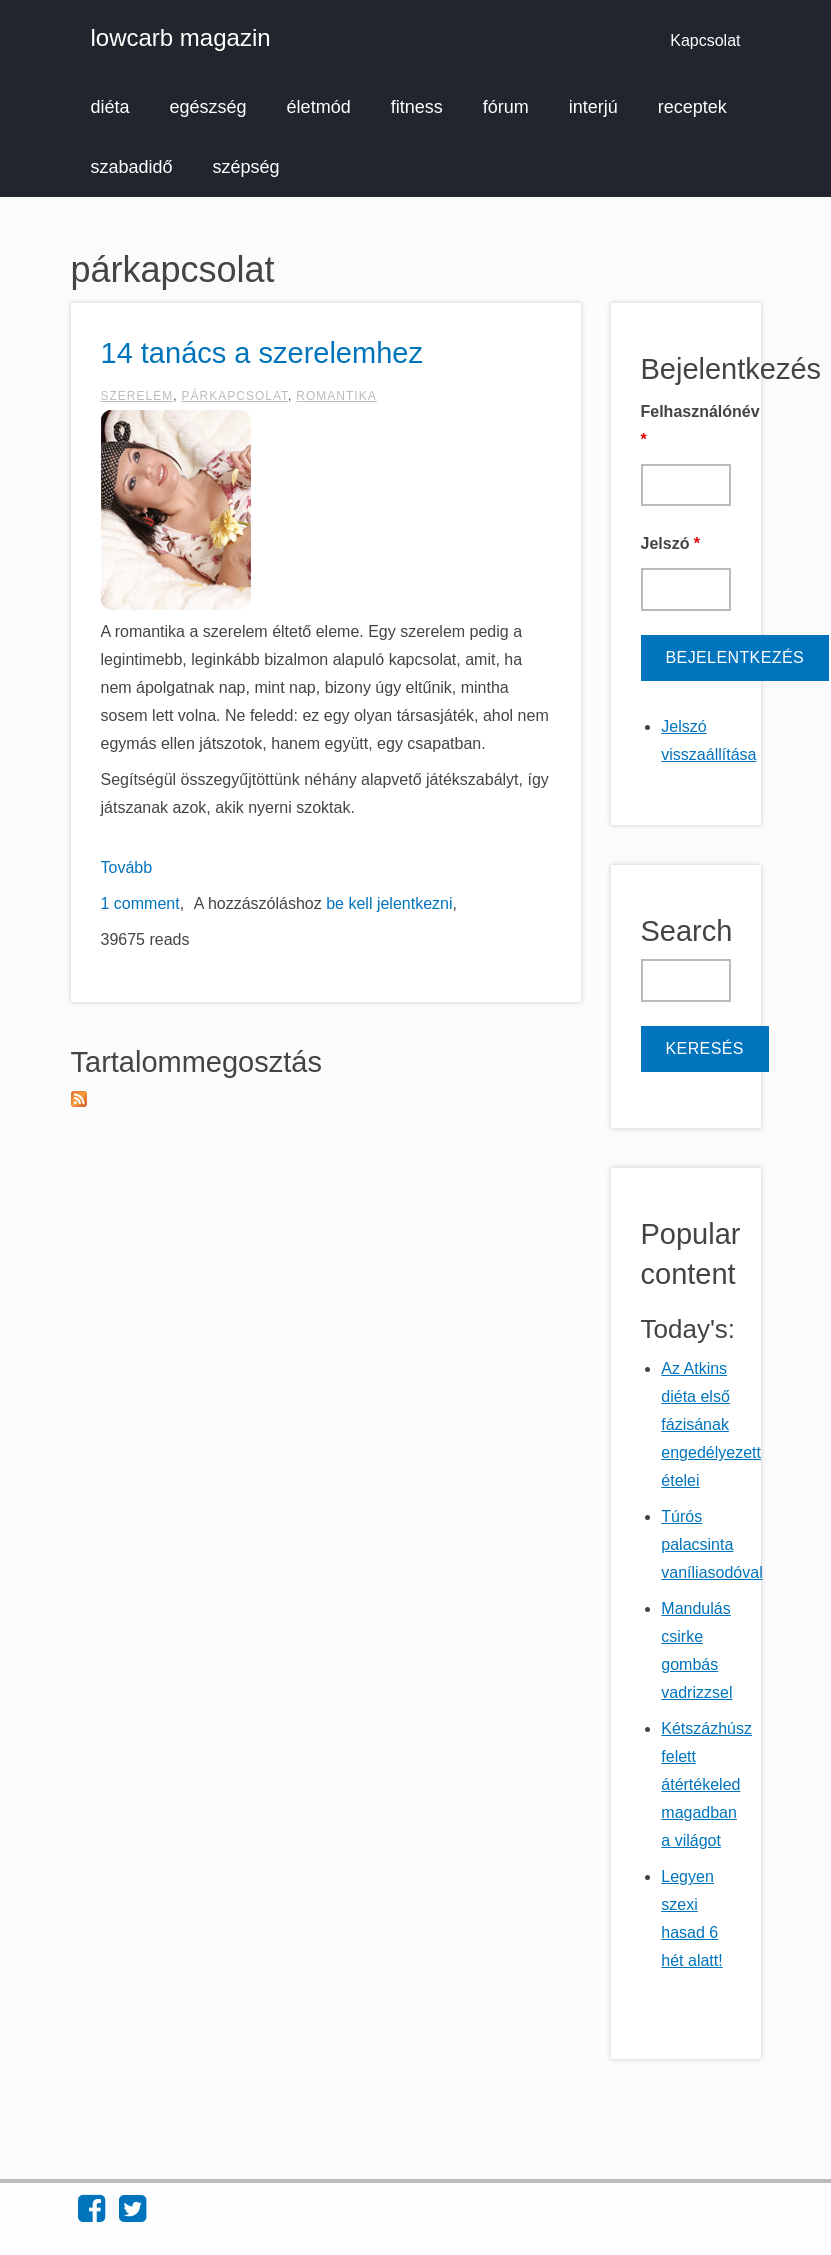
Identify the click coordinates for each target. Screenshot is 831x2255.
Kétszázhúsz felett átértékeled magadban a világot (706, 1784)
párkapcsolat (235, 396)
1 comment (140, 903)
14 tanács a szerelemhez (262, 353)
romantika (336, 396)
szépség (246, 167)
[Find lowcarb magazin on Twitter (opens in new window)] (132, 2214)
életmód (319, 107)
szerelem (137, 396)
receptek (692, 107)
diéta (110, 107)
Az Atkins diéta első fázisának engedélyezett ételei (711, 1424)
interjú (593, 107)
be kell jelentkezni (389, 903)
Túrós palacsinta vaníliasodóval (711, 1544)
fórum (506, 107)
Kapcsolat (705, 40)
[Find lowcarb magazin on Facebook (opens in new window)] (91, 2214)
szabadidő (132, 167)
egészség (208, 107)
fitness (417, 107)
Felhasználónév (686, 425)
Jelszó (671, 543)
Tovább (127, 867)
